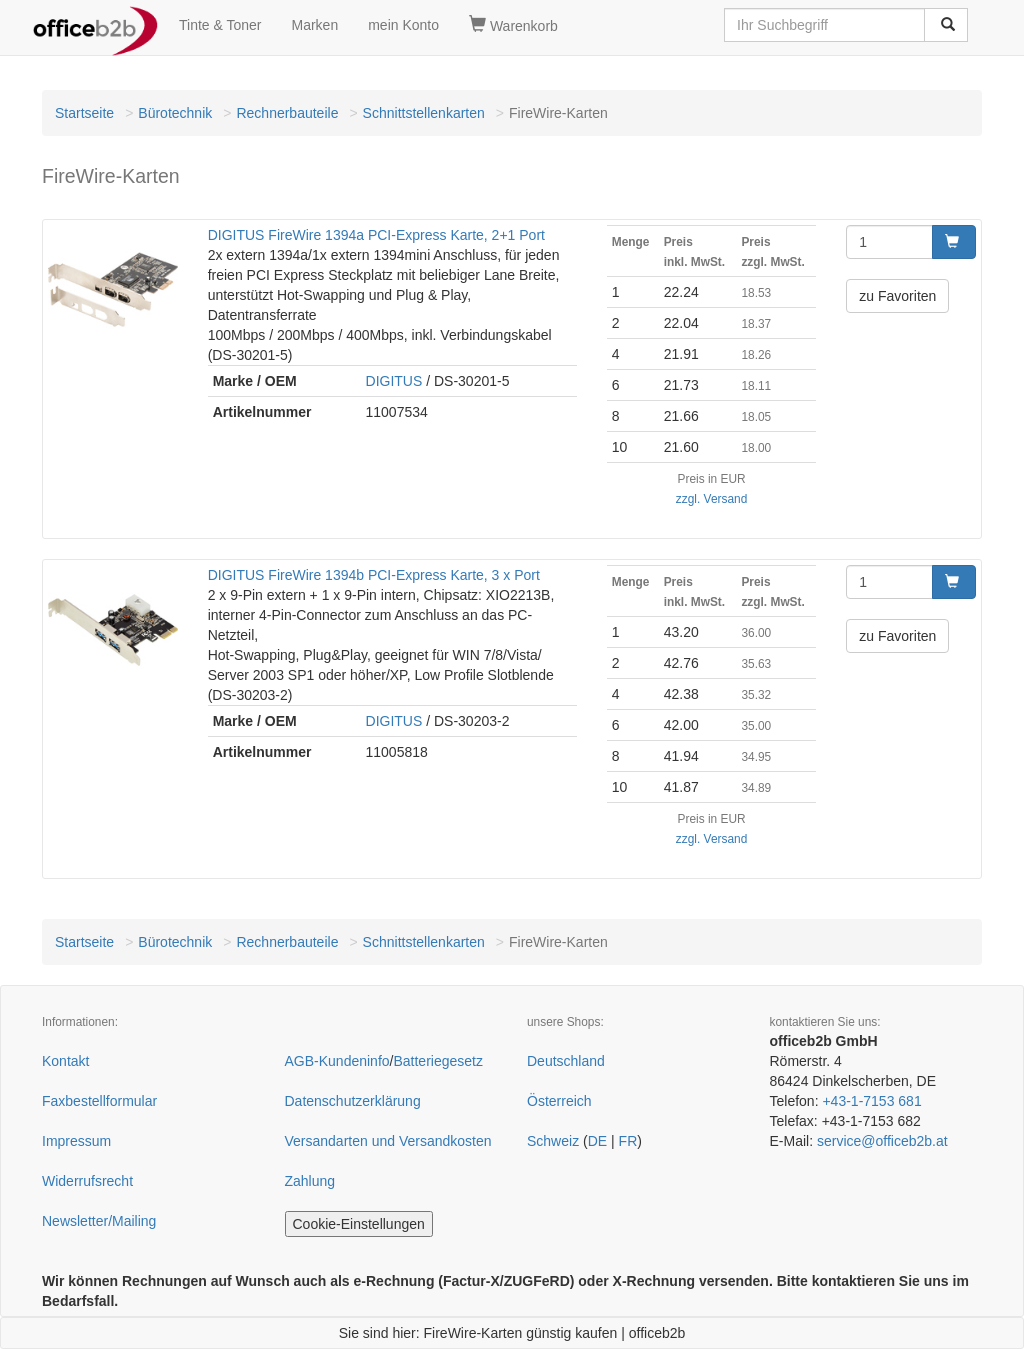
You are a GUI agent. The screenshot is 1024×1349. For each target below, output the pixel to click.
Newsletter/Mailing (99, 1221)
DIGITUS (394, 381)
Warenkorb (513, 25)
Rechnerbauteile (287, 113)
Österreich (559, 1101)
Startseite (84, 113)
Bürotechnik (175, 113)
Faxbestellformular (99, 1101)
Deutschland (566, 1061)
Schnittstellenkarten (424, 113)
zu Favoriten (897, 296)
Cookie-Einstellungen (359, 1224)
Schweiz (553, 1141)
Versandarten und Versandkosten (388, 1141)
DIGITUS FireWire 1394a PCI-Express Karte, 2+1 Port (376, 235)
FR (628, 1141)
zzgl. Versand (711, 499)
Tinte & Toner (220, 25)
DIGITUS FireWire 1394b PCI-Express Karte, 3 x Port (374, 575)
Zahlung (310, 1181)
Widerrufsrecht (87, 1181)
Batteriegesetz (438, 1061)
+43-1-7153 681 (871, 1101)
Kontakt (65, 1061)
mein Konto (403, 25)
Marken (315, 25)
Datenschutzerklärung (353, 1101)
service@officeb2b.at (882, 1141)
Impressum (76, 1141)
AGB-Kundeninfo (337, 1061)
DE (597, 1141)
